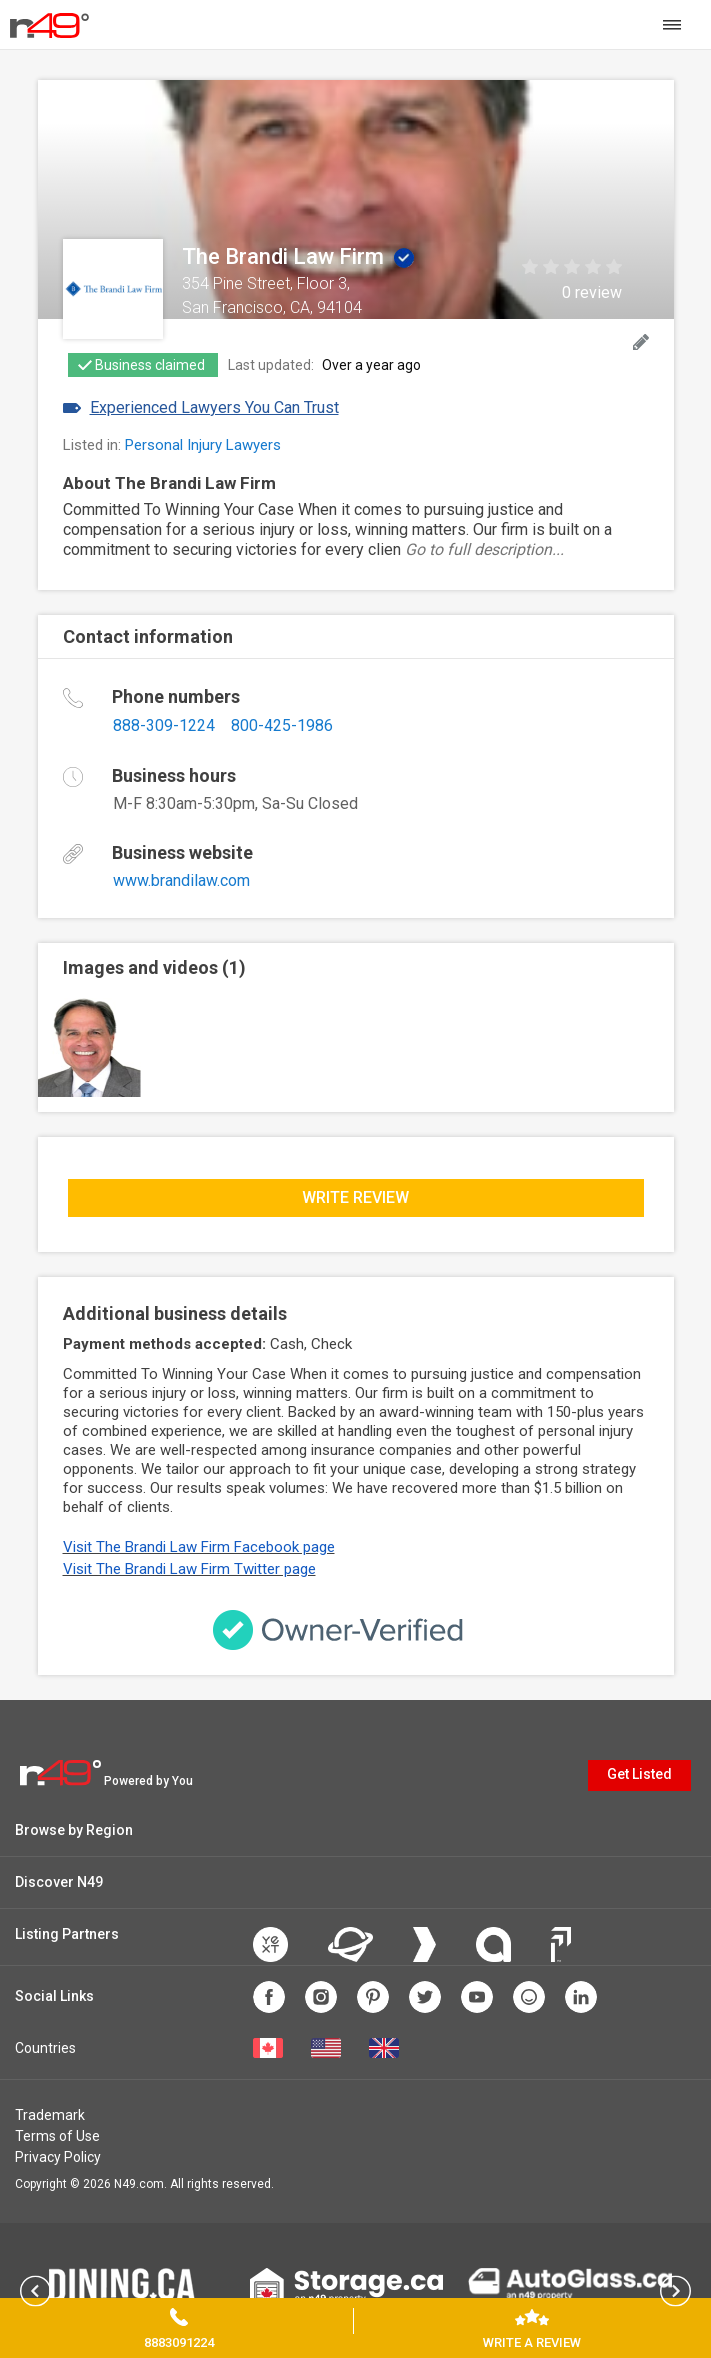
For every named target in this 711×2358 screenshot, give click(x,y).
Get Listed (639, 1774)
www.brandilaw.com (181, 880)
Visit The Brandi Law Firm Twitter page (189, 1569)
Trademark (50, 2115)
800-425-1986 (282, 725)
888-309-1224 (164, 725)
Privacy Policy (58, 2157)
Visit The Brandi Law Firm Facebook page (199, 1547)
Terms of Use (57, 2136)
